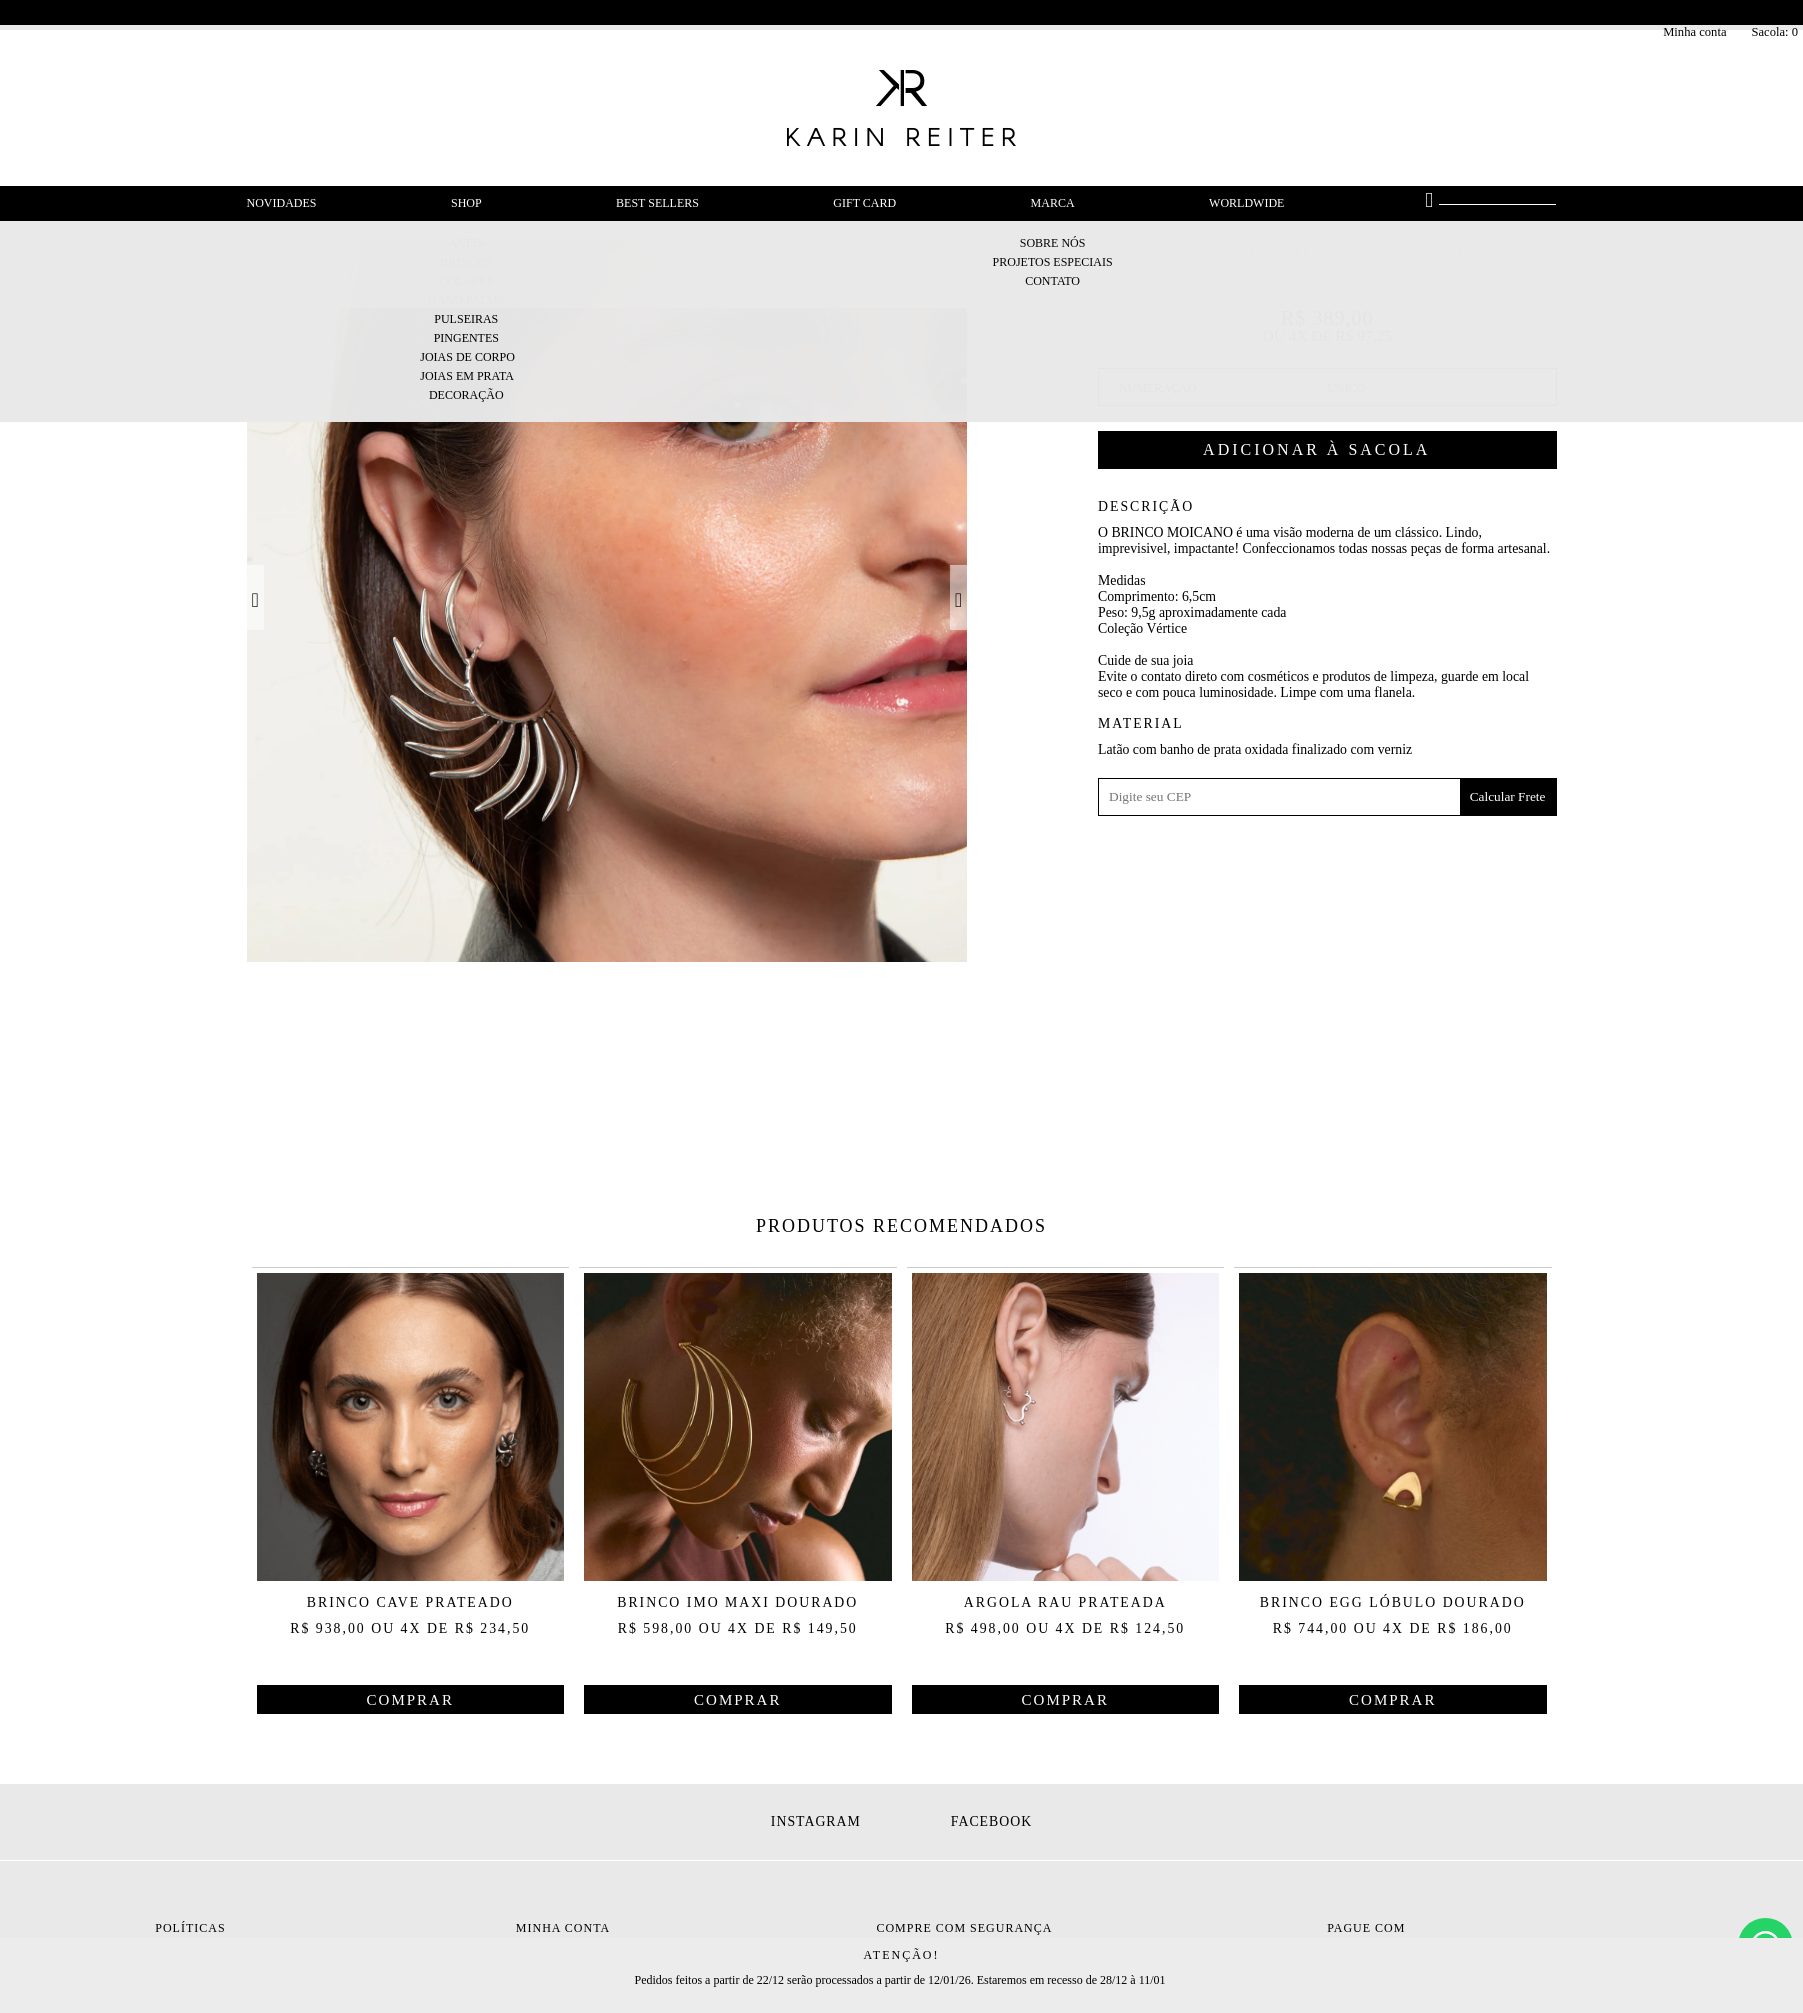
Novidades (282, 203)
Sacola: (1774, 32)
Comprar (1327, 450)
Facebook (991, 1821)
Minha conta (1694, 32)
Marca (1053, 203)
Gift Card (864, 203)
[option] (607, 601)
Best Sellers (657, 203)
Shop (466, 203)
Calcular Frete (1508, 796)
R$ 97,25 (1364, 335)
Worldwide (1246, 203)
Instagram (816, 1821)
